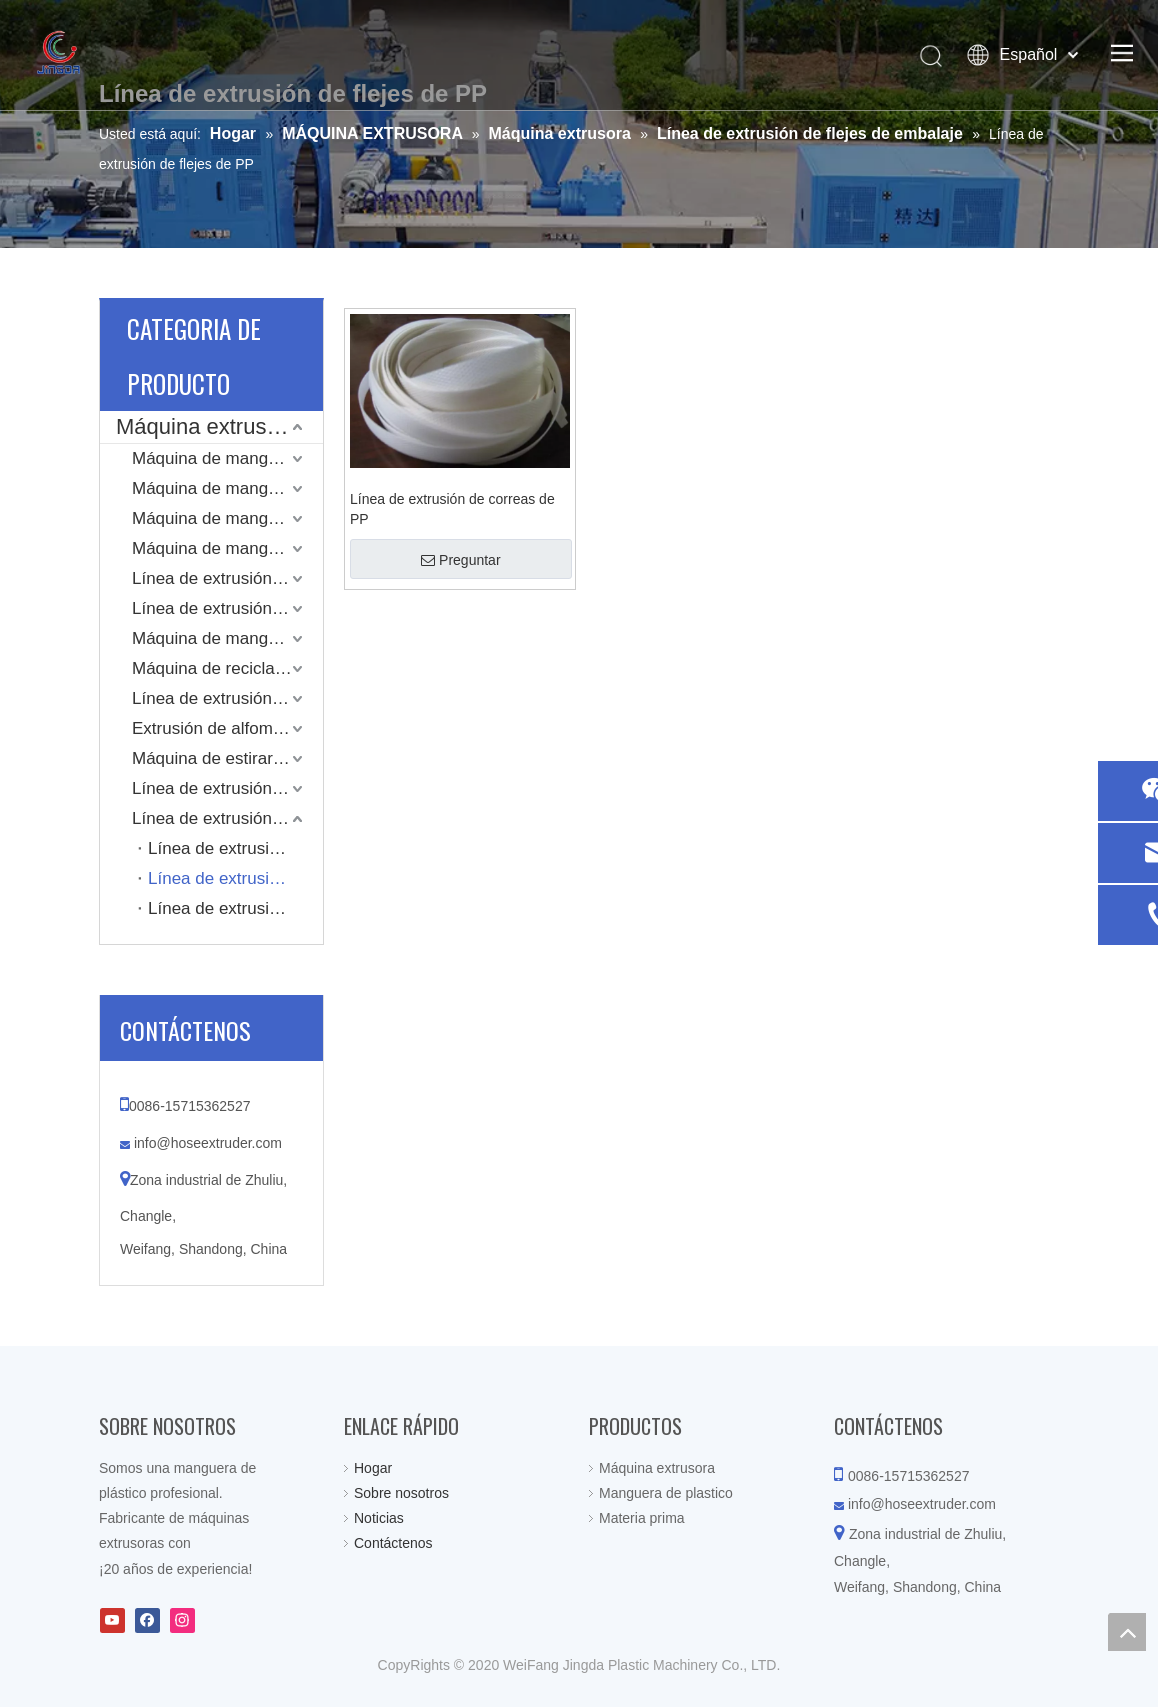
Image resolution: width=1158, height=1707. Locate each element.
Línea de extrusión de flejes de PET (235, 908)
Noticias (379, 1518)
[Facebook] (147, 1620)
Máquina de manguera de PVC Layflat (227, 458)
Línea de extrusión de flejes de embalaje (227, 818)
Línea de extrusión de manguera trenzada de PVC (227, 578)
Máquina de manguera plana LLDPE (227, 518)
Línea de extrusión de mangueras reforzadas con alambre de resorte (227, 608)
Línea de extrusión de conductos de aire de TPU (227, 698)
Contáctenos (393, 1543)
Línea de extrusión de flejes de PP (235, 878)
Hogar (373, 1468)
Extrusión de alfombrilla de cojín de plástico (227, 728)
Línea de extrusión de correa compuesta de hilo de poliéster (235, 848)
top (1127, 1632)
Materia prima (642, 1518)
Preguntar (460, 560)
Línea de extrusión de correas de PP (452, 509)
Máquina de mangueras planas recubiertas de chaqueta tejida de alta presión (227, 488)
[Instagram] (182, 1620)
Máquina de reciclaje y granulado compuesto (227, 668)
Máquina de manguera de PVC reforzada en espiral (227, 548)
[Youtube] (112, 1620)
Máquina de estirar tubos (225, 758)
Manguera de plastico (666, 1493)
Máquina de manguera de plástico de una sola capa (227, 638)
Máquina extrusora (207, 426)
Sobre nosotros (401, 1493)
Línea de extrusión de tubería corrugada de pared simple (227, 788)
